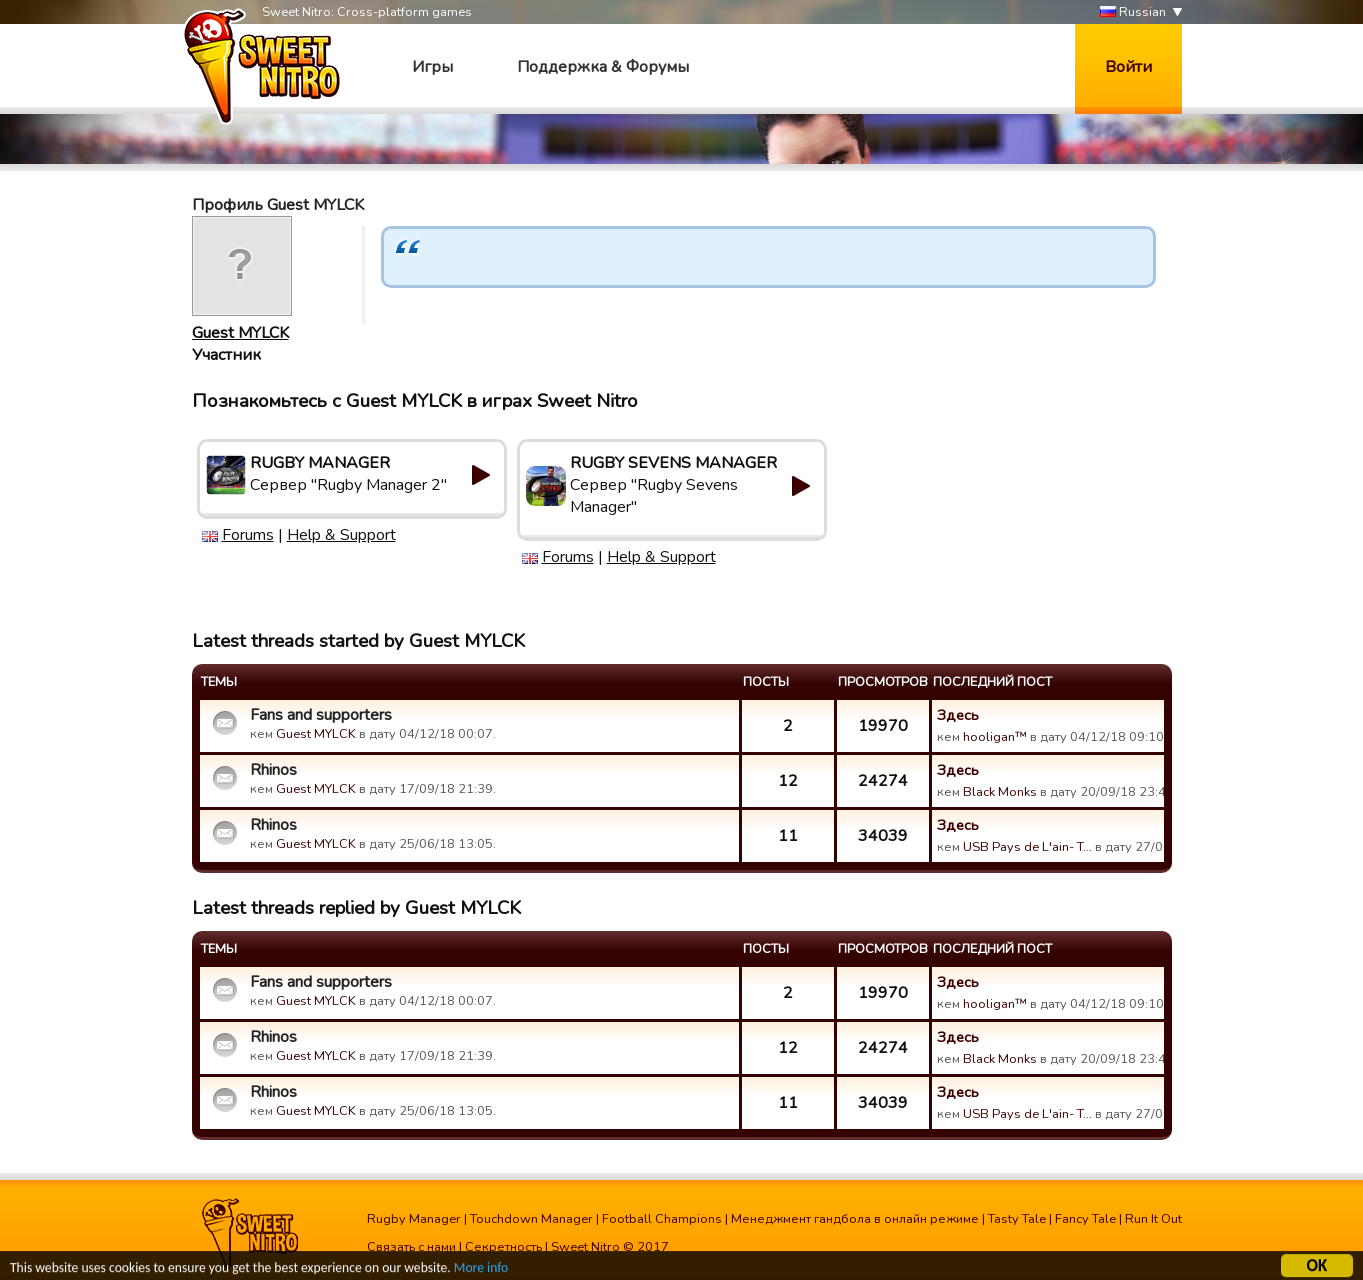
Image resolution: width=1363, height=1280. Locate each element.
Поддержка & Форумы (603, 67)
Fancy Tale (1085, 1219)
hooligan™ (995, 737)
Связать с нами (411, 1247)
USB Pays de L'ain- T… (1027, 847)
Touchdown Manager (531, 1219)
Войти (1128, 67)
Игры (432, 67)
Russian (1133, 12)
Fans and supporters (321, 715)
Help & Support (341, 535)
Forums (248, 535)
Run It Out (1153, 1219)
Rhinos (273, 770)
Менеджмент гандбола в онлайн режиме (855, 1219)
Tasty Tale (1017, 1219)
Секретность (503, 1247)
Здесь (958, 715)
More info (481, 1270)
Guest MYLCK (240, 333)
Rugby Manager (414, 1219)
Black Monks (1000, 792)
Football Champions (662, 1219)
